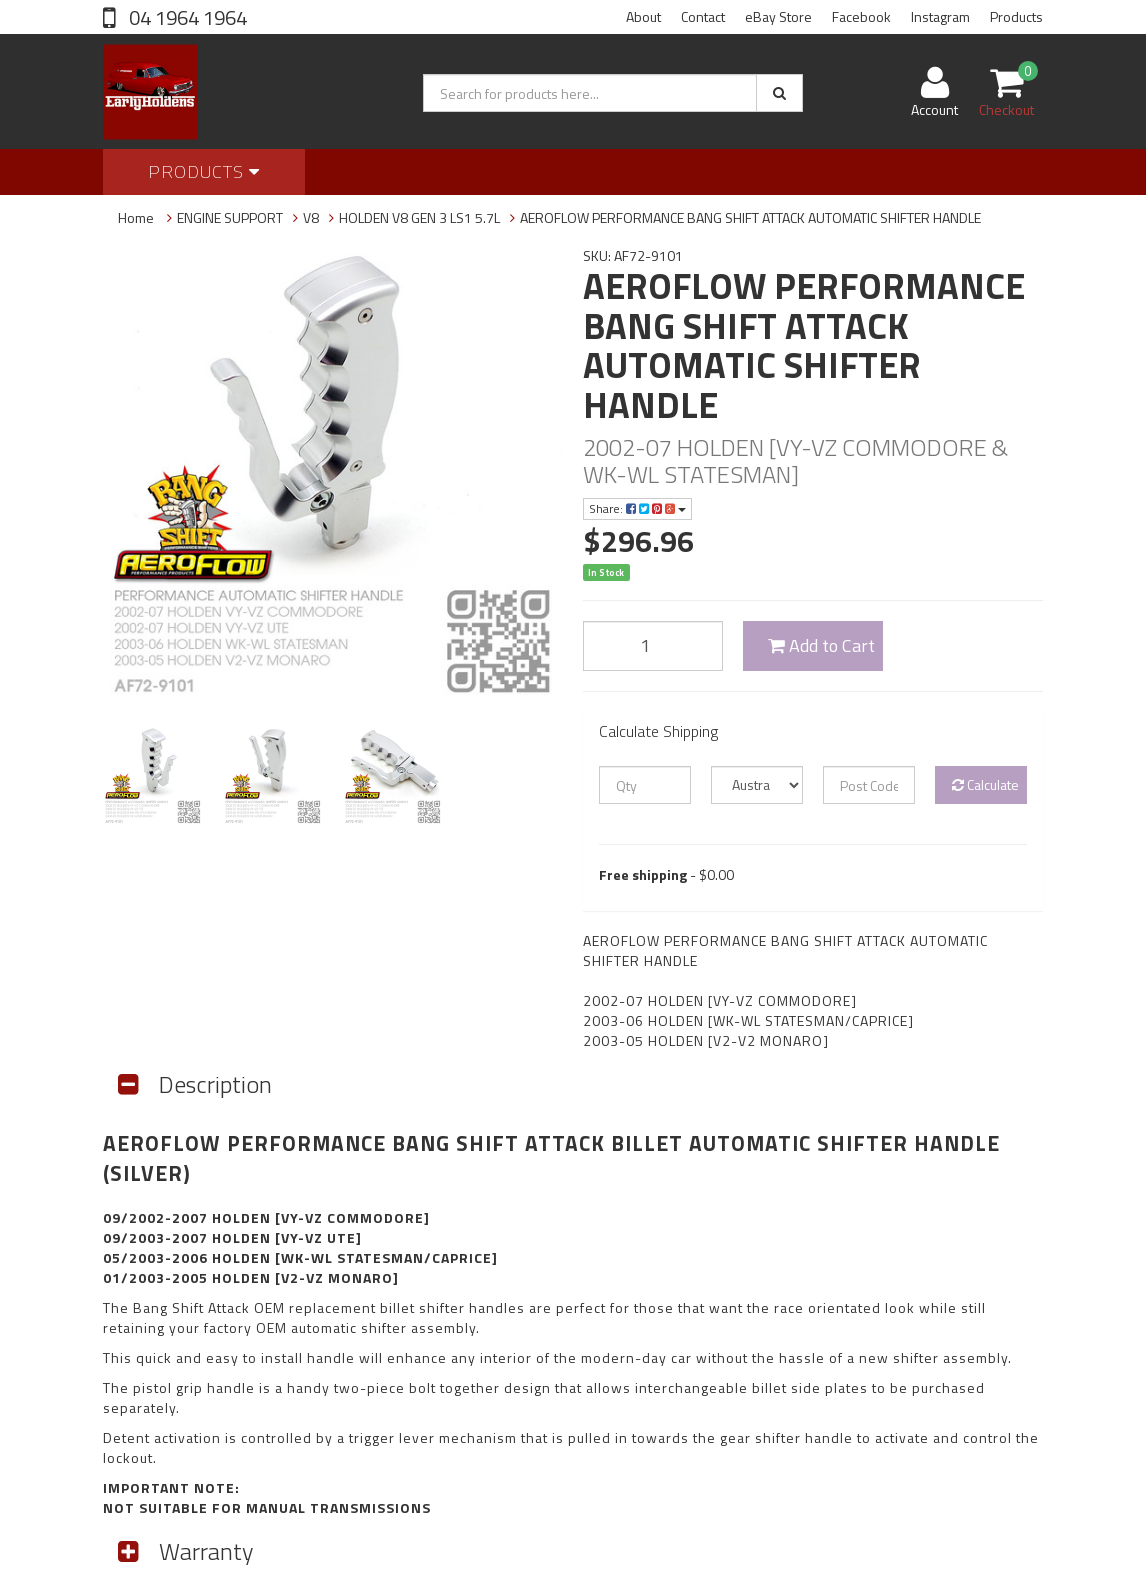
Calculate (985, 784)
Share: (637, 508)
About (643, 16)
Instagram (940, 16)
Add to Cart (821, 645)
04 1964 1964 (186, 17)
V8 (311, 217)
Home (136, 217)
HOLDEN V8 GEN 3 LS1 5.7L (419, 217)
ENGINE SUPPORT (230, 217)
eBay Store (778, 16)
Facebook (861, 16)
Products (1016, 16)
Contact (703, 16)
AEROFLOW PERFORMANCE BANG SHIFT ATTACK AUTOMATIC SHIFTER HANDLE (750, 217)
